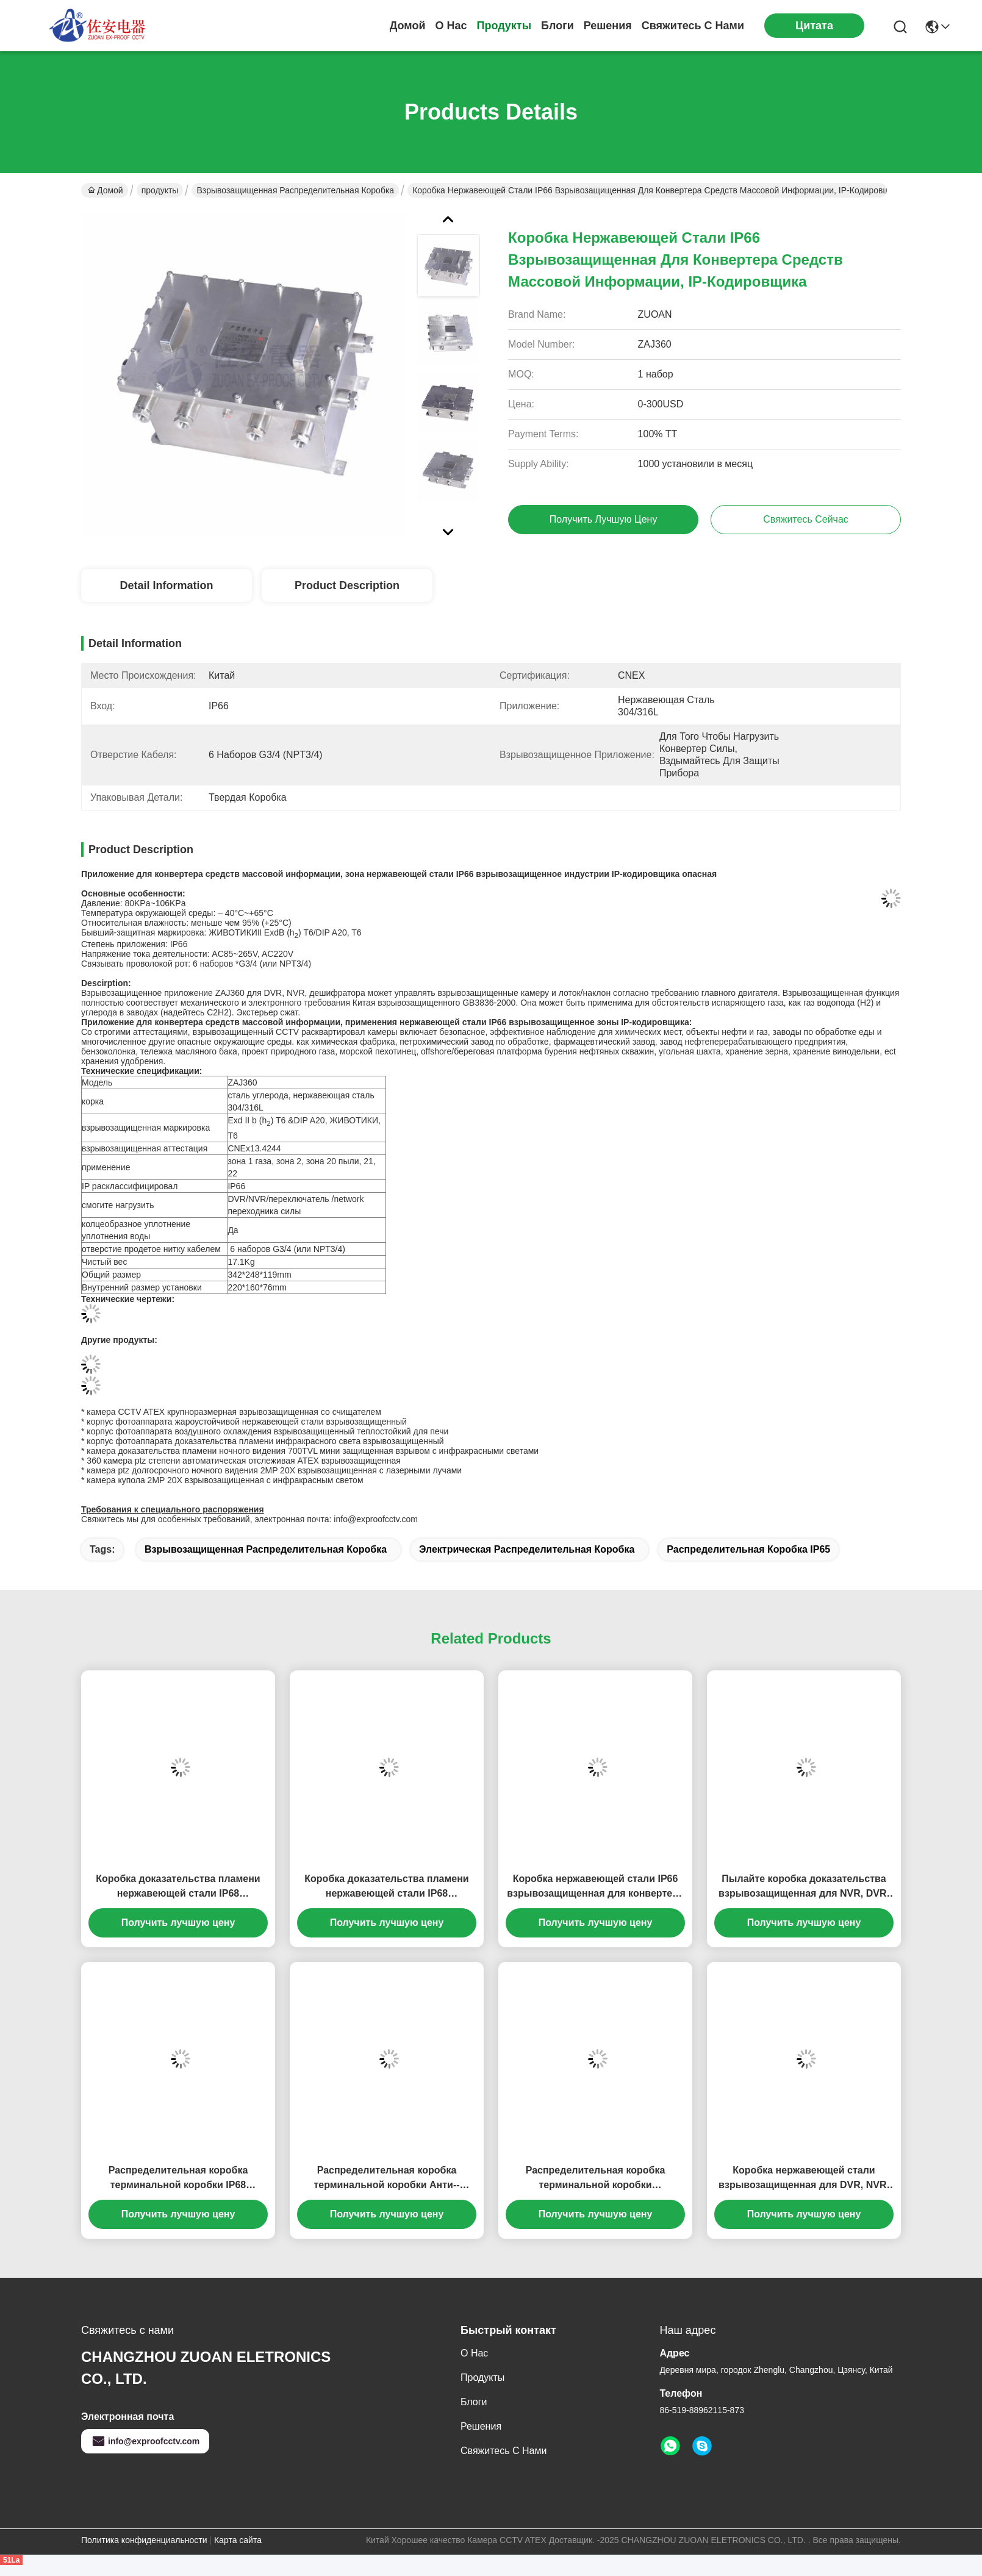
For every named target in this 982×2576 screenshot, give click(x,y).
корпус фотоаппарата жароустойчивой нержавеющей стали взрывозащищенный (247, 1421)
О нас (451, 26)
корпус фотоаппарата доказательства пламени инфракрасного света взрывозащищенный (265, 1441)
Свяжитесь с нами (693, 26)
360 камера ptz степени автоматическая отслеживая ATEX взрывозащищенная (243, 1460)
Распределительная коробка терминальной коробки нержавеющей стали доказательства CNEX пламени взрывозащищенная (595, 2178)
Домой (408, 26)
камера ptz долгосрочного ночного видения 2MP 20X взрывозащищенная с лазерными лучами (274, 1470)
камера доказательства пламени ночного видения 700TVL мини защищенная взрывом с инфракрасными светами (313, 1451)
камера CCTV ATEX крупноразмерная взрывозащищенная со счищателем (234, 1412)
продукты (504, 26)
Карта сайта (238, 2540)
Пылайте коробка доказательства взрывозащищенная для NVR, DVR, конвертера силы (804, 1887)
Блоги (557, 26)
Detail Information (166, 585)
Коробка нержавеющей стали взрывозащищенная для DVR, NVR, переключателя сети (804, 2178)
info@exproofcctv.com (145, 2441)
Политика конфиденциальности (144, 2540)
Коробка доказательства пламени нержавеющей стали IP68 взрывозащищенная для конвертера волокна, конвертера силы (178, 1887)
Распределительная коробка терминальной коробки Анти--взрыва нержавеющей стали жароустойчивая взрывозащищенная (386, 2178)
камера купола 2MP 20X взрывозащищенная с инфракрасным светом (225, 1480)
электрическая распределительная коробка (526, 1549)
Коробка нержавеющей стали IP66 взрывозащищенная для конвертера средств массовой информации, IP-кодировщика (595, 1887)
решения (608, 26)
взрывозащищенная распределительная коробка (295, 190)
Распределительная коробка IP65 (748, 1549)
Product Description (347, 585)
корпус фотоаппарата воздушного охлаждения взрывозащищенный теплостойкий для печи (267, 1431)
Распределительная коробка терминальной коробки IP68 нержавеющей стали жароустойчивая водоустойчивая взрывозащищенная (178, 2178)
